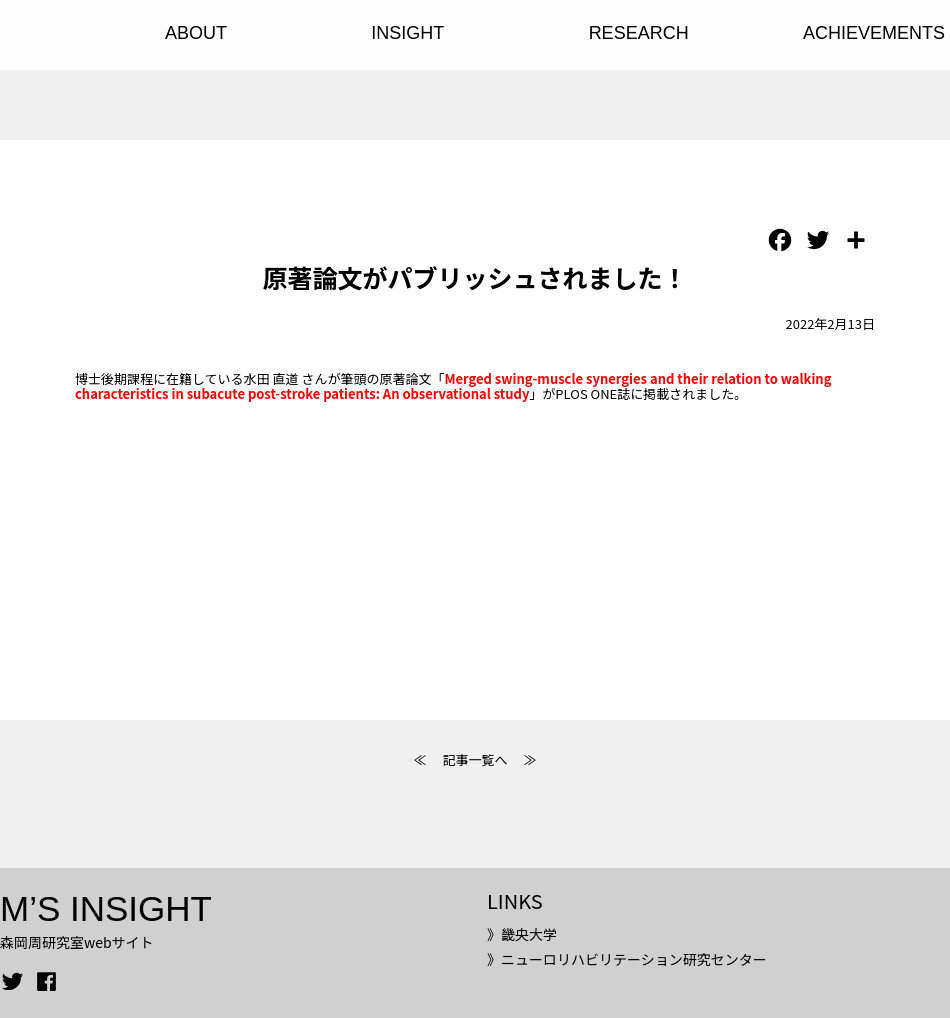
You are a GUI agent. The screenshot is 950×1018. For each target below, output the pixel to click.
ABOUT (196, 33)
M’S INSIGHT (106, 908)
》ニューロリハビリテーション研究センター (627, 959)
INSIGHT (407, 33)
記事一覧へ (474, 759)
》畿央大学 (522, 934)
